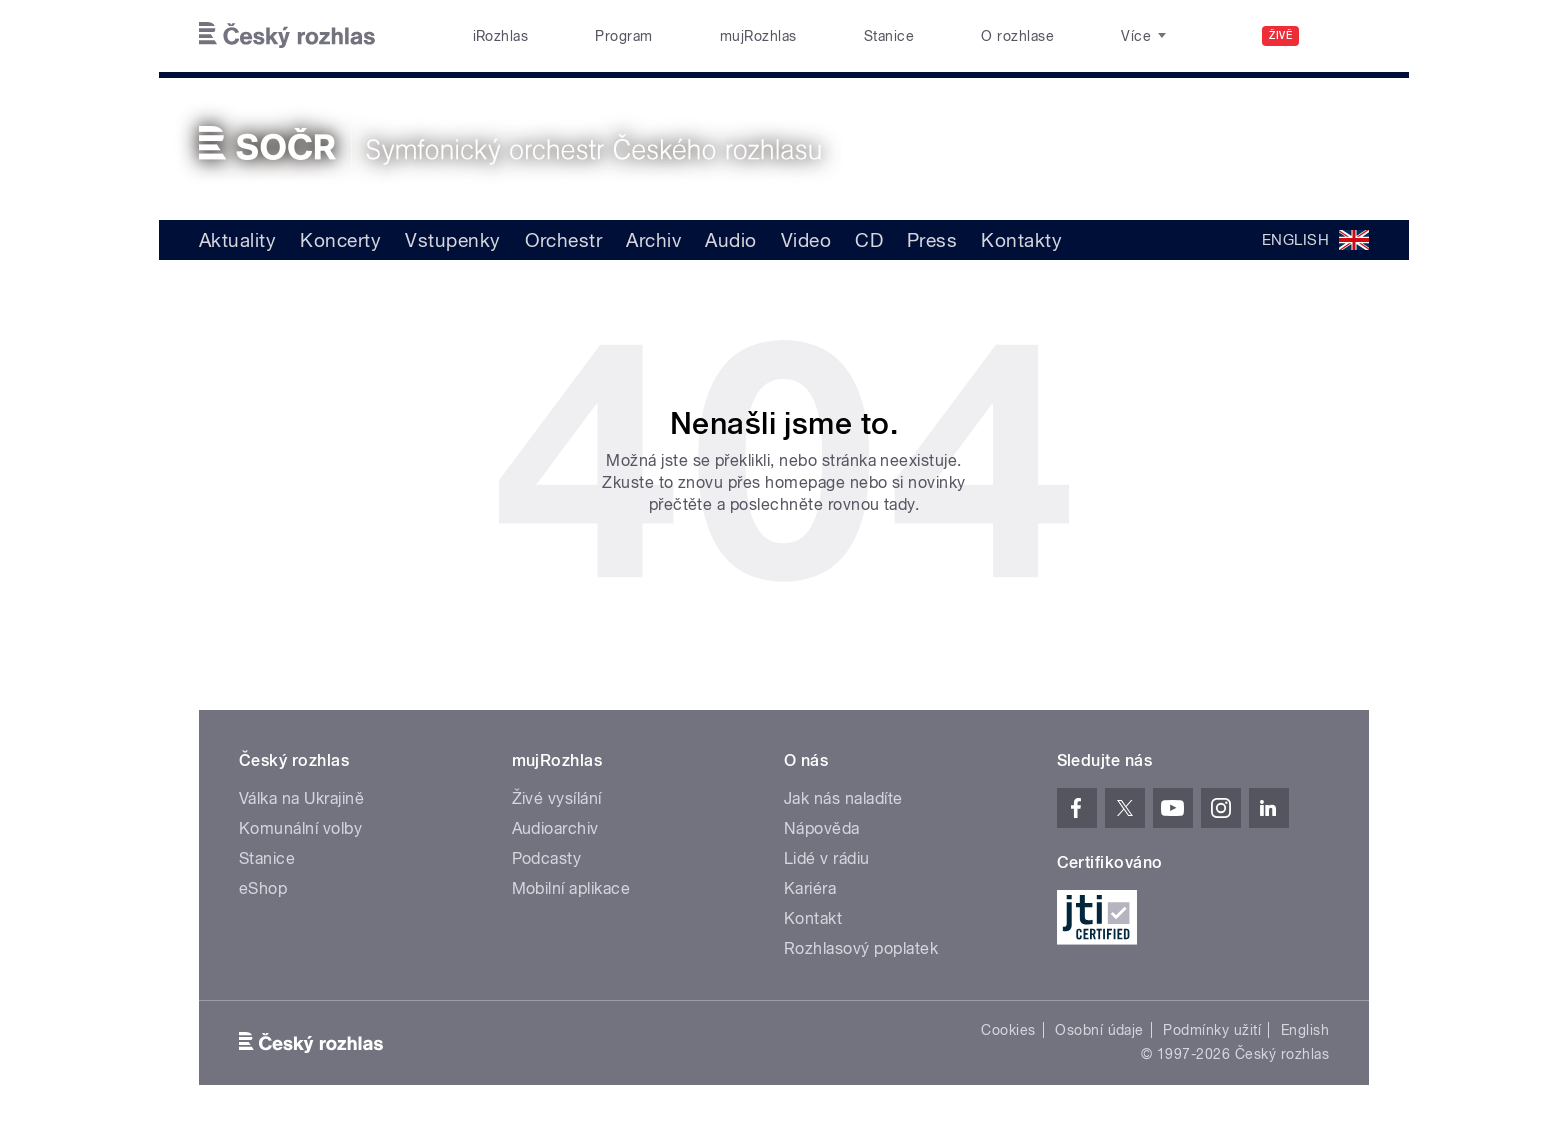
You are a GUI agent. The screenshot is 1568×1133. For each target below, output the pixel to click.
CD (869, 240)
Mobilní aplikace (571, 888)
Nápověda (822, 828)
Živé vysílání (557, 798)
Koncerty (340, 240)
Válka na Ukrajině (301, 798)
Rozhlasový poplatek (861, 948)
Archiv (653, 240)
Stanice (889, 36)
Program (623, 36)
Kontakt (813, 918)
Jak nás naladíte (843, 798)
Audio (730, 240)
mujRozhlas (758, 36)
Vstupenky (452, 240)
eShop (263, 888)
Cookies (1008, 1030)
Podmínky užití (1212, 1030)
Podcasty (547, 858)
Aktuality (237, 240)
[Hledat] (1342, 36)
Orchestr (564, 240)
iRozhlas (501, 36)
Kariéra (810, 888)
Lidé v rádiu (827, 858)
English (1305, 1030)
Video (806, 240)
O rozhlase (1017, 36)
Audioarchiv (555, 828)
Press (932, 240)
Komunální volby (300, 828)
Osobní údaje (1099, 1030)
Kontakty (1021, 240)
